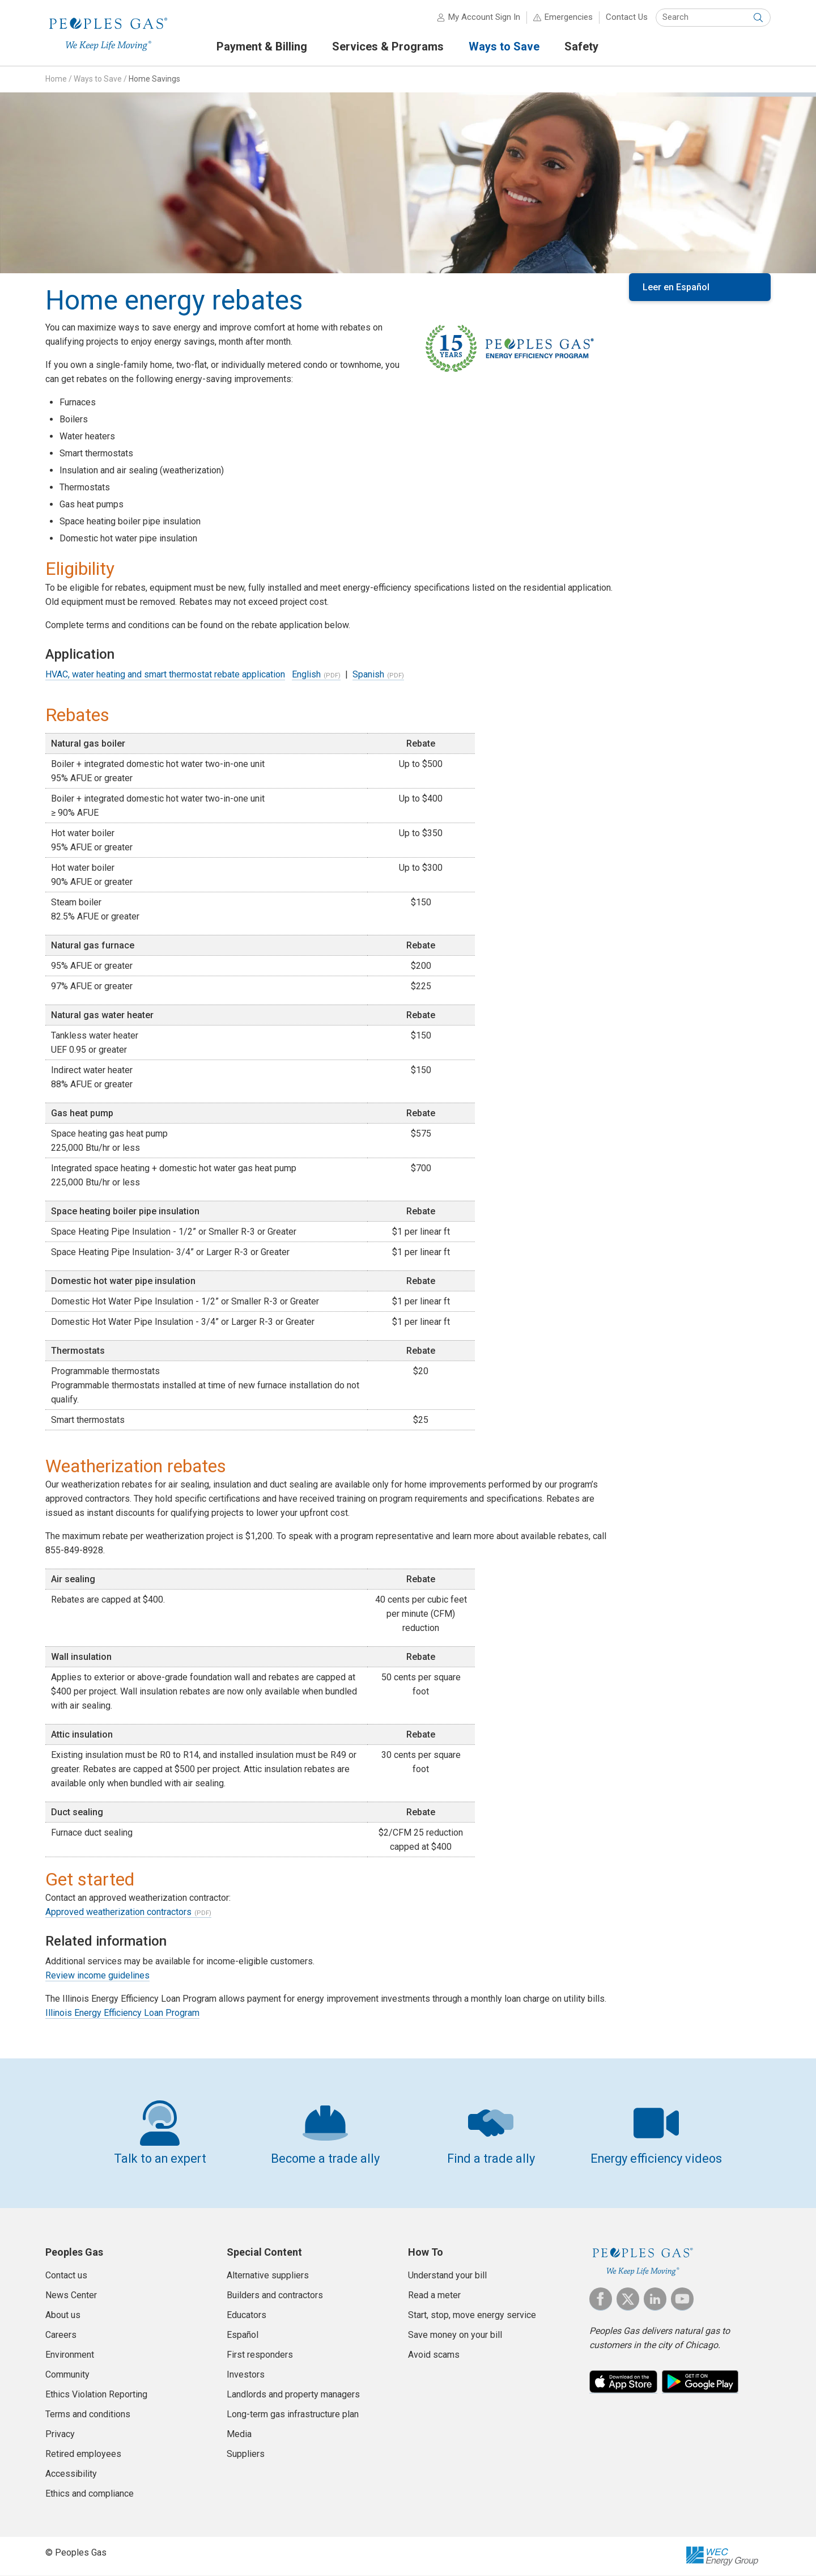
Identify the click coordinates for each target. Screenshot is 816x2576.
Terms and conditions (87, 2414)
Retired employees (83, 2453)
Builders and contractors (275, 2295)
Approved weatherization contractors (118, 1911)
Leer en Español (676, 287)
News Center (71, 2295)
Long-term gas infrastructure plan (293, 2414)
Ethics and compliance (89, 2493)
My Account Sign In (484, 17)
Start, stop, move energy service (472, 2315)
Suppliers (246, 2453)
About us (62, 2315)
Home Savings (154, 78)
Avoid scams (434, 2354)
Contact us (66, 2275)
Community (67, 2374)
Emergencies (569, 17)
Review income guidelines (97, 1975)
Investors (246, 2374)
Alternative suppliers (268, 2275)
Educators (246, 2315)
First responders (260, 2354)
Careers (60, 2334)
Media (239, 2434)
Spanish (368, 674)
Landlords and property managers (293, 2394)
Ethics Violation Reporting (96, 2394)
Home (56, 78)
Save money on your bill (455, 2334)
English (306, 674)
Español (242, 2334)
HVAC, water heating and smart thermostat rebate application (165, 674)
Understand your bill (447, 2275)
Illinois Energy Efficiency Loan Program (122, 2012)
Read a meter (434, 2295)
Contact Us (627, 17)
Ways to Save (98, 78)
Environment (69, 2354)
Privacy (60, 2434)
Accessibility (71, 2473)
